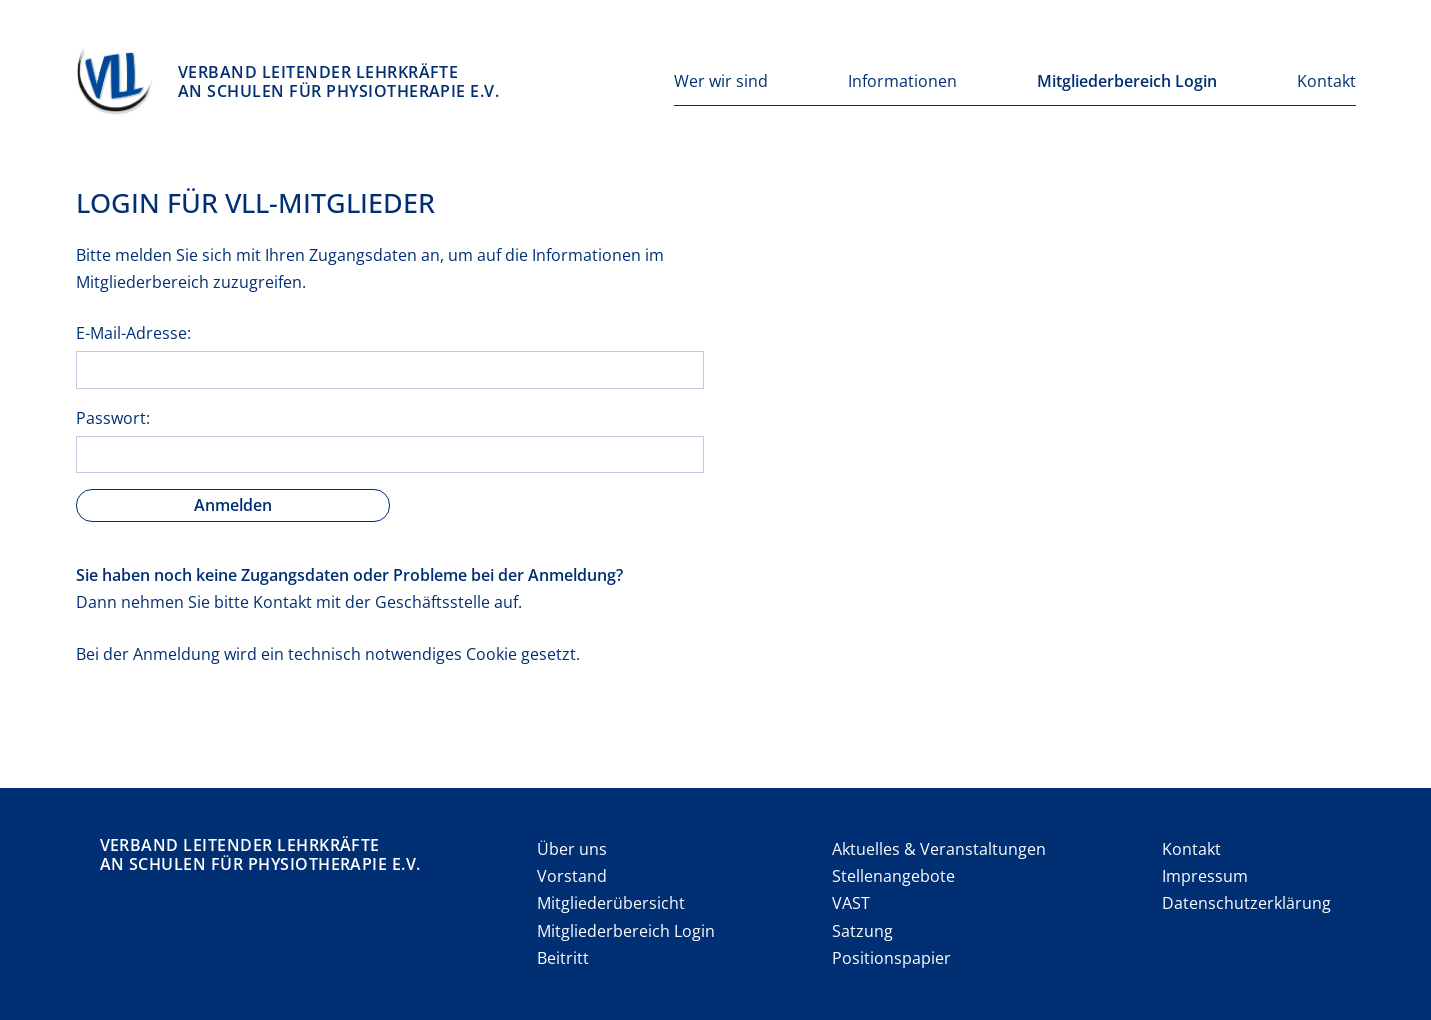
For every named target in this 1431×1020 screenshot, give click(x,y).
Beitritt (563, 958)
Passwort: (113, 418)
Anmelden (233, 505)
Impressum (1205, 876)
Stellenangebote (893, 876)
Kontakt (1326, 81)
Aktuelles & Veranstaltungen (939, 849)
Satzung (862, 931)
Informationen (902, 81)
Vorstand (572, 876)
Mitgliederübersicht (611, 903)
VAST (851, 903)
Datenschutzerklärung (1246, 903)
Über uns (572, 849)
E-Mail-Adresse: (133, 333)
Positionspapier (891, 958)
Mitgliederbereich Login (1127, 81)
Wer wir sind (721, 81)
